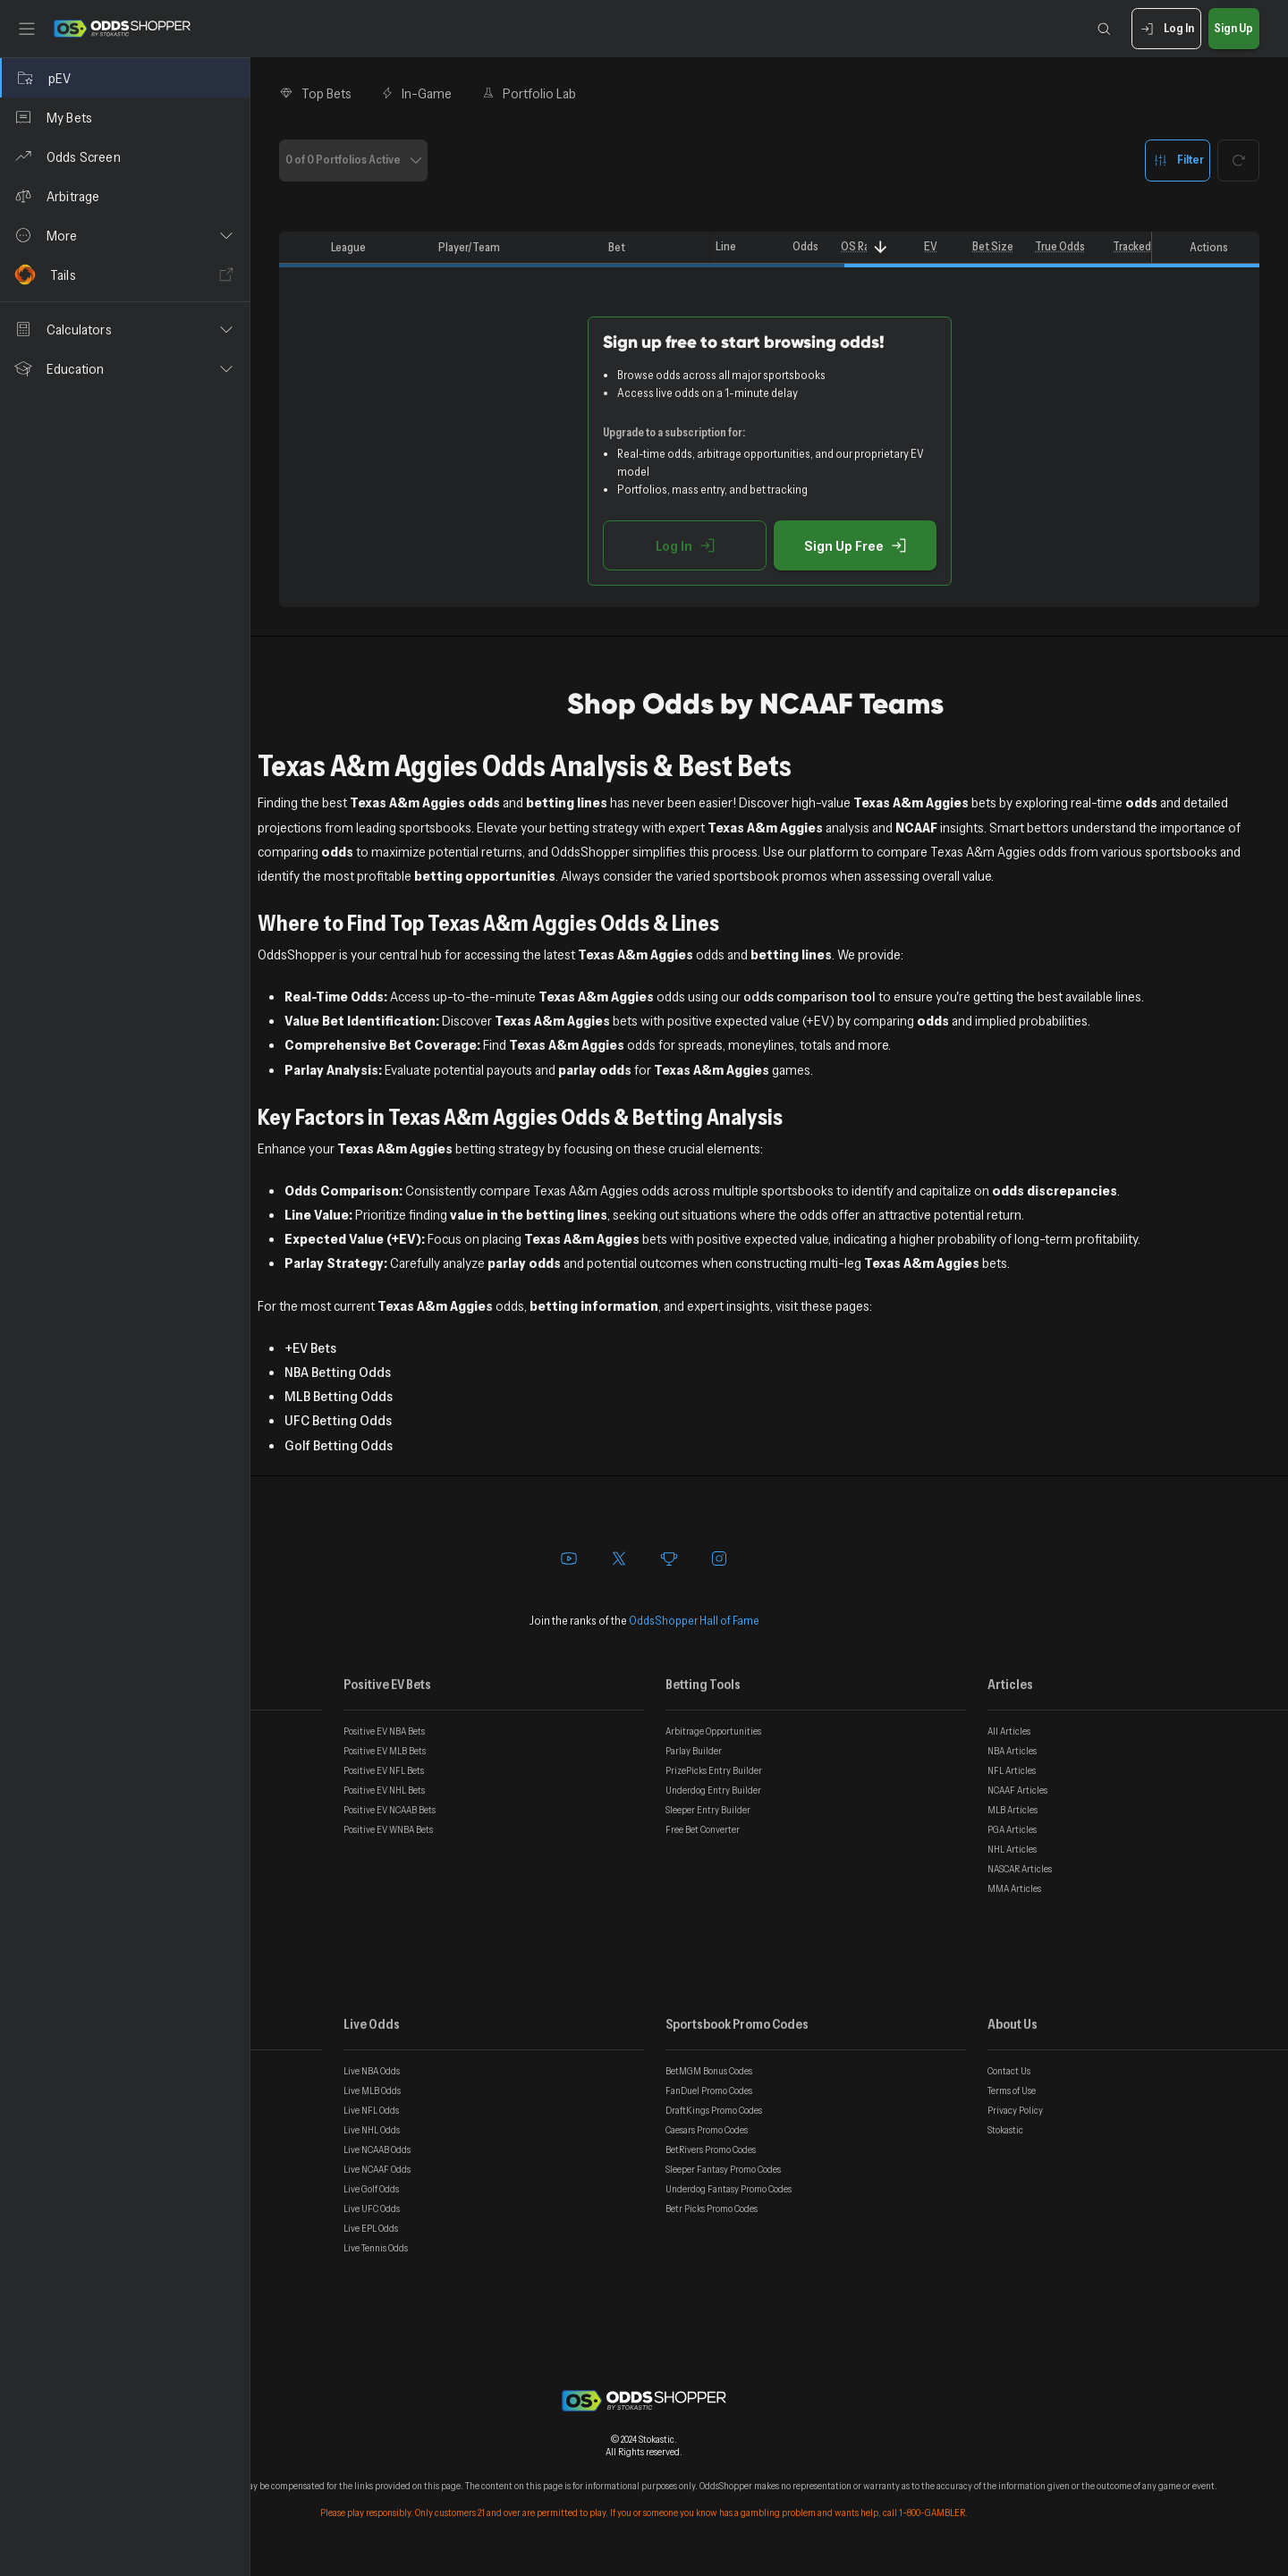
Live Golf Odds (371, 2189)
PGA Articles (1012, 1829)
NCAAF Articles (1017, 1790)
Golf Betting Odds (338, 1445)
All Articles (1008, 1731)
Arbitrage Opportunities (713, 1731)
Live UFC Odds (371, 2208)
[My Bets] (125, 117)
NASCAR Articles (1019, 1868)
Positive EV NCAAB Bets (389, 1809)
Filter (1177, 160)
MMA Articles (1014, 1888)
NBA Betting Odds (337, 1372)
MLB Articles (1012, 1809)
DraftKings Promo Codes (713, 2110)
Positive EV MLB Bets (384, 1750)
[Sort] (880, 247)
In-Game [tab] (416, 93)
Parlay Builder (693, 1750)
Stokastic (1005, 2130)
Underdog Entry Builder (713, 1790)
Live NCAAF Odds (377, 2169)
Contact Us (1008, 2071)
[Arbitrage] (125, 195)
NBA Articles (1012, 1750)
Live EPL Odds (370, 2228)
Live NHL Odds (371, 2130)
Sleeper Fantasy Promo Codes (723, 2169)
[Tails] (125, 274)
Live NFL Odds (371, 2110)
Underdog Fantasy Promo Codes (728, 2189)
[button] (125, 235)
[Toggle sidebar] (26, 28)
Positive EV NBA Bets (384, 1731)
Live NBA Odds (371, 2071)
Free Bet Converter (702, 1829)
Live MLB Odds (372, 2090)
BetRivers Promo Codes (710, 2149)
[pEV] (125, 77)
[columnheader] (301, 248)
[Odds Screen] (125, 156)
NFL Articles (1011, 1770)
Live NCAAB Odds (377, 2149)
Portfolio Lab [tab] (528, 93)
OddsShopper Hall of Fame (694, 1620)
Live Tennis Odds (375, 2248)
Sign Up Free (855, 545)
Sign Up (1233, 29)
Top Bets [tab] (315, 93)
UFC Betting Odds (338, 1420)
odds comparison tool (809, 996)
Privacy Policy (1015, 2110)
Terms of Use (1011, 2090)
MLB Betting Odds (338, 1396)
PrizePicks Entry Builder (713, 1770)
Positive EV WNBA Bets (388, 1829)
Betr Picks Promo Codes (711, 2208)
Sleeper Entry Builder (707, 1809)
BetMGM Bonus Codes (708, 2071)
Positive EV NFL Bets (383, 1770)
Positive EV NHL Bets (384, 1790)
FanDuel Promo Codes (708, 2090)
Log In (1165, 29)
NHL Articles (1012, 1849)
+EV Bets (310, 1347)
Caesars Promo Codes (706, 2130)
